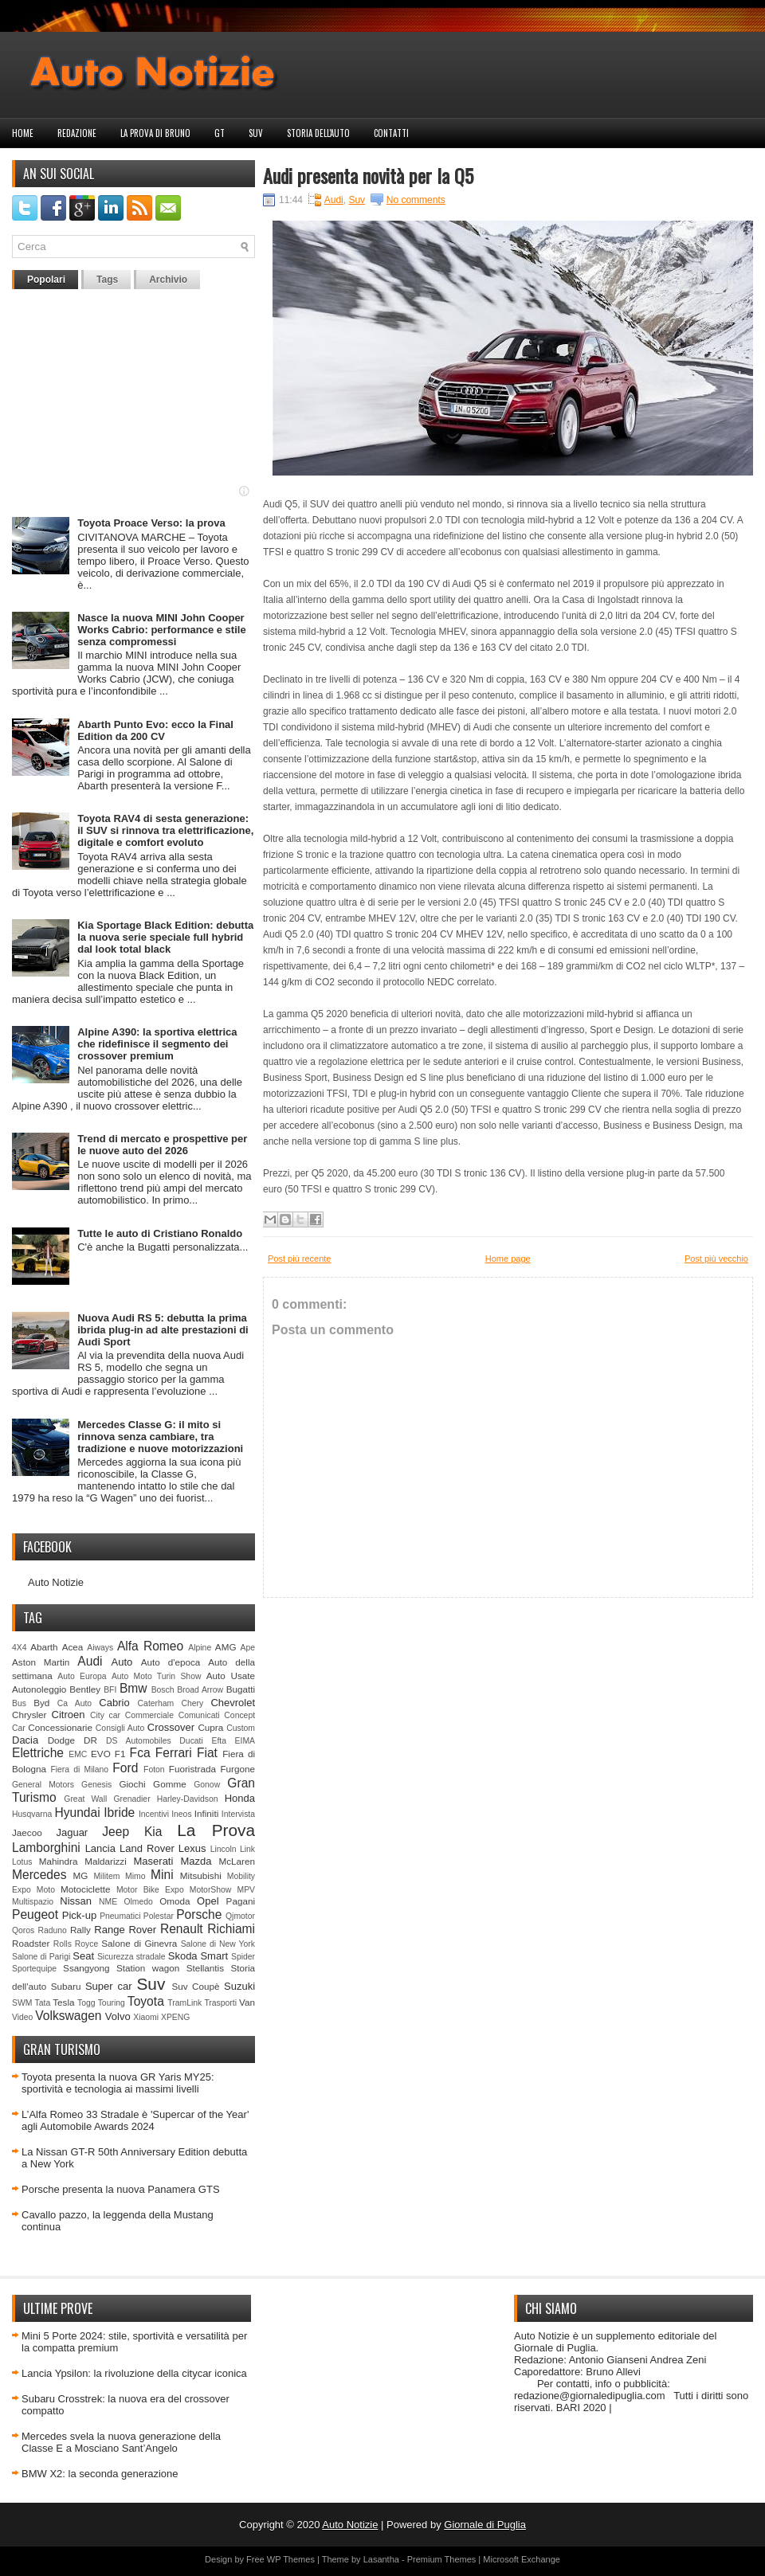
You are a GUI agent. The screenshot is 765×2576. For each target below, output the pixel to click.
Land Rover (147, 1848)
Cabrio (114, 1703)
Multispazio (32, 1901)
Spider (243, 1956)
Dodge (61, 1740)
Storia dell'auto (318, 133)
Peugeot (35, 1914)
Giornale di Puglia (485, 2525)
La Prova (216, 1830)
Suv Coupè (195, 1986)
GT (219, 133)
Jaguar (72, 1832)
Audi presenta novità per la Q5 (368, 175)
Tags (107, 279)
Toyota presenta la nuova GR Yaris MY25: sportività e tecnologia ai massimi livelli (118, 2083)
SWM (22, 2003)
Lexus (192, 1848)
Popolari (46, 279)
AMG (226, 1647)
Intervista (238, 1814)
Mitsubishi (201, 1875)
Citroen (68, 1715)
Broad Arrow (200, 1689)
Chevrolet (232, 1703)
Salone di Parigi (41, 1956)
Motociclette (85, 1889)
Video (22, 2017)
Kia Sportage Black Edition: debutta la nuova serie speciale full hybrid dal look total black (165, 937)
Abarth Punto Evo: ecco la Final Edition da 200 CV (155, 730)
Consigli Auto (120, 1728)
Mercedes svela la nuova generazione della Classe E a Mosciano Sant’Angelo (121, 2442)
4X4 (19, 1647)
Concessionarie (60, 1727)
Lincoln (223, 1849)
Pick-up (79, 1915)
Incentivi (154, 1814)
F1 (120, 1753)
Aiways (100, 1647)
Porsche (199, 1914)
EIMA (245, 1740)
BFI (110, 1689)
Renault (181, 1929)
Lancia (100, 1848)
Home (22, 133)
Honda (240, 1798)
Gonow (207, 1784)
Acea (73, 1647)
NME (108, 1901)
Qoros (23, 1930)
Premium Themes (442, 2559)
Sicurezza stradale (131, 1956)
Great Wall (85, 1799)
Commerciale (149, 1715)
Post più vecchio (716, 1258)
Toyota (146, 2001)
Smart (214, 1956)
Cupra (210, 1727)
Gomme (169, 1784)
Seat (83, 1956)
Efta (218, 1740)
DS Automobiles (138, 1740)
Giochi (132, 1784)
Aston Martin (40, 1662)
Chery (192, 1703)
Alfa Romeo (150, 1646)
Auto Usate (230, 1675)
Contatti (391, 133)
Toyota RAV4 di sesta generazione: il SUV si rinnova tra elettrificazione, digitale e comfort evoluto (165, 830)
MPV (246, 1889)
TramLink (184, 2003)
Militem (106, 1876)
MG (80, 1875)
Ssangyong (86, 1968)
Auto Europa (81, 1676)
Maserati (154, 1861)
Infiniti (206, 1813)
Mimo (135, 1876)
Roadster (30, 1943)
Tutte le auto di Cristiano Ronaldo (159, 1233)
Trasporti (220, 2003)
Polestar (158, 1916)
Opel (207, 1901)
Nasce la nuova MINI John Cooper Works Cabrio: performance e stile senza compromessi (161, 630)
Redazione (76, 133)
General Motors (43, 1784)
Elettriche (38, 1753)
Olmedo (138, 1901)
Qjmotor (240, 1916)
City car (105, 1715)
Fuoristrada (192, 1769)
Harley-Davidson (187, 1799)
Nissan (76, 1901)
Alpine (199, 1647)
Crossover (170, 1727)
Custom (240, 1728)
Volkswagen (68, 2015)
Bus (19, 1703)
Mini (162, 1874)
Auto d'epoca (171, 1662)
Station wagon (147, 1968)
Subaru (66, 1986)
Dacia (25, 1740)
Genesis (96, 1784)
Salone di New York (218, 1944)
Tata (43, 2003)
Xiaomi (146, 2017)
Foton (154, 1769)
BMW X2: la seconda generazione (100, 2474)
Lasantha (381, 2559)
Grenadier (131, 1799)
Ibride (119, 1812)
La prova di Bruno (155, 133)
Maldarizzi (105, 1861)
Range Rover (125, 1930)
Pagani (240, 1901)
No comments (415, 200)
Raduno (51, 1930)
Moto (46, 1889)
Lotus (22, 1862)
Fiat (207, 1753)
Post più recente (300, 1258)
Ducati (190, 1740)
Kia (153, 1831)
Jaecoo (27, 1832)
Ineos (181, 1814)
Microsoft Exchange (521, 2559)
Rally (80, 1929)
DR (90, 1740)
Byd (41, 1702)
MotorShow (211, 1889)
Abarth (43, 1647)
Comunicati (199, 1715)
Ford (125, 1768)
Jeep (115, 1831)
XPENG (175, 2017)
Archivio (168, 279)
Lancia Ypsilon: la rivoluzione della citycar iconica (134, 2373)
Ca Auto (74, 1703)
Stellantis (205, 1968)
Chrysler (29, 1714)
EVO (101, 1753)
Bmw (133, 1688)
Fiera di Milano (79, 1769)
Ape (248, 1647)
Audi (89, 1661)
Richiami (231, 1929)
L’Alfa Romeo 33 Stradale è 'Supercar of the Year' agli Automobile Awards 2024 (135, 2120)
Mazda (195, 1861)
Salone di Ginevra (139, 1943)
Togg (86, 2003)
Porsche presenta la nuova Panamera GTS (121, 2189)
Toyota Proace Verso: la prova (151, 523)
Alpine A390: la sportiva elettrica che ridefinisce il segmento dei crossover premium (157, 1044)
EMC (78, 1754)
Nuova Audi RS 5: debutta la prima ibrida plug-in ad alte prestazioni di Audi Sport (163, 1330)
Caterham (156, 1703)
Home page (508, 1258)
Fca (140, 1753)
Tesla (63, 2002)
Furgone (237, 1769)
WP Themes (291, 2559)
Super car (108, 1986)
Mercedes (39, 1874)
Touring (111, 2003)
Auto (122, 1662)
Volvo (118, 2016)
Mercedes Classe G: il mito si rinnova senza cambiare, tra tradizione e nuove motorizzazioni (160, 1436)
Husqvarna (32, 1814)
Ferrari (173, 1753)
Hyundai (77, 1812)
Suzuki (239, 1986)
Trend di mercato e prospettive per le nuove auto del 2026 (162, 1145)
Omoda (174, 1901)
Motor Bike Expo (150, 1889)
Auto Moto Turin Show (157, 1676)
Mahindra (58, 1861)
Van (247, 2002)
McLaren (237, 1861)
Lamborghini (46, 1847)
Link (247, 1849)
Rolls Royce (76, 1944)
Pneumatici (120, 1916)
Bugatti (240, 1689)
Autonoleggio (39, 1689)
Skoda (183, 1956)
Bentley (84, 1689)
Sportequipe (34, 1968)
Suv (256, 133)
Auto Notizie (56, 1582)
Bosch (163, 1689)
